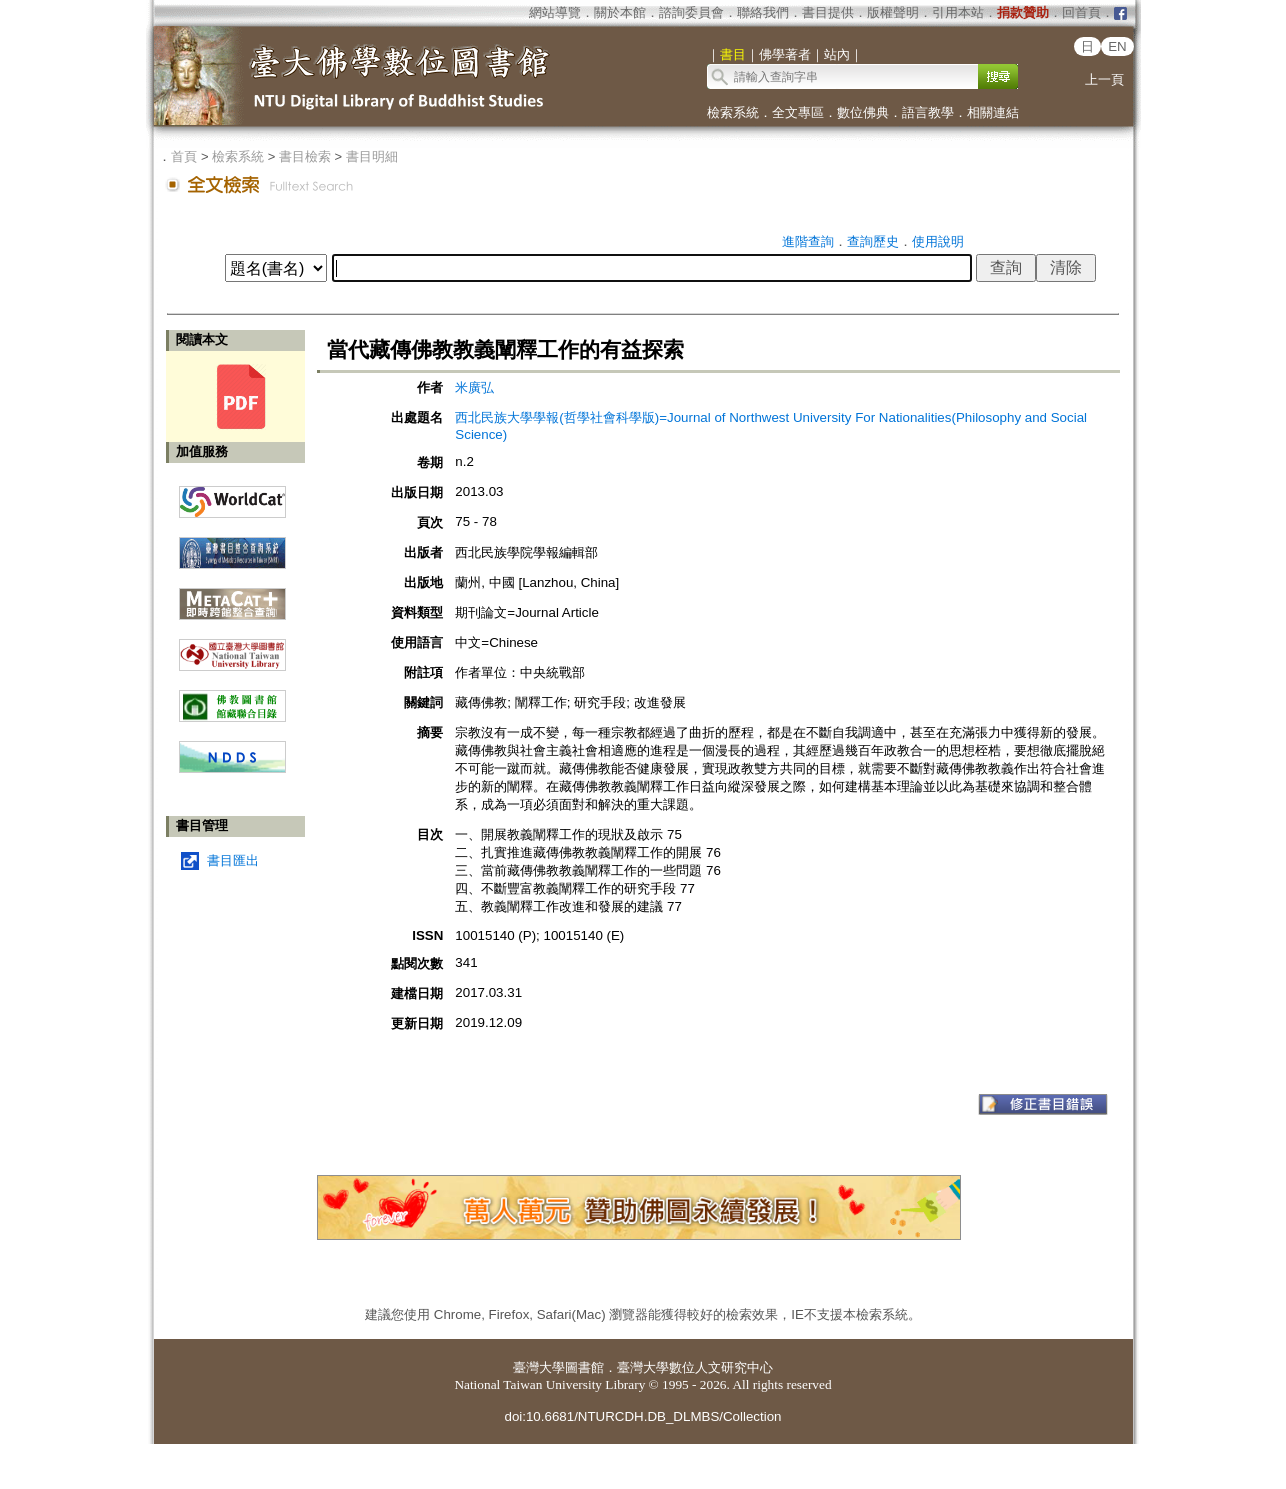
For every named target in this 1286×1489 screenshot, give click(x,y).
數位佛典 (863, 112)
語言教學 (928, 112)
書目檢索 (305, 156)
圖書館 (584, 1367)
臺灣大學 (539, 1367)
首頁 (184, 156)
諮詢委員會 (691, 12)
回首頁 (1081, 12)
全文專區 (798, 112)
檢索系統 (733, 112)
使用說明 (938, 241)
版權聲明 (893, 12)
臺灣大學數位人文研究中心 (695, 1367)
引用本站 (958, 12)
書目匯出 (233, 860)
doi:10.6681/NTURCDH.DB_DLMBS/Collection (642, 1416)
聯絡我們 (763, 12)
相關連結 (993, 112)
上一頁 (1104, 79)
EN (1117, 46)
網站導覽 (555, 12)
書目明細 (372, 156)
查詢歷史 (873, 241)
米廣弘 (474, 387)
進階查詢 (808, 241)
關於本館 (620, 12)
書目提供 (828, 12)
